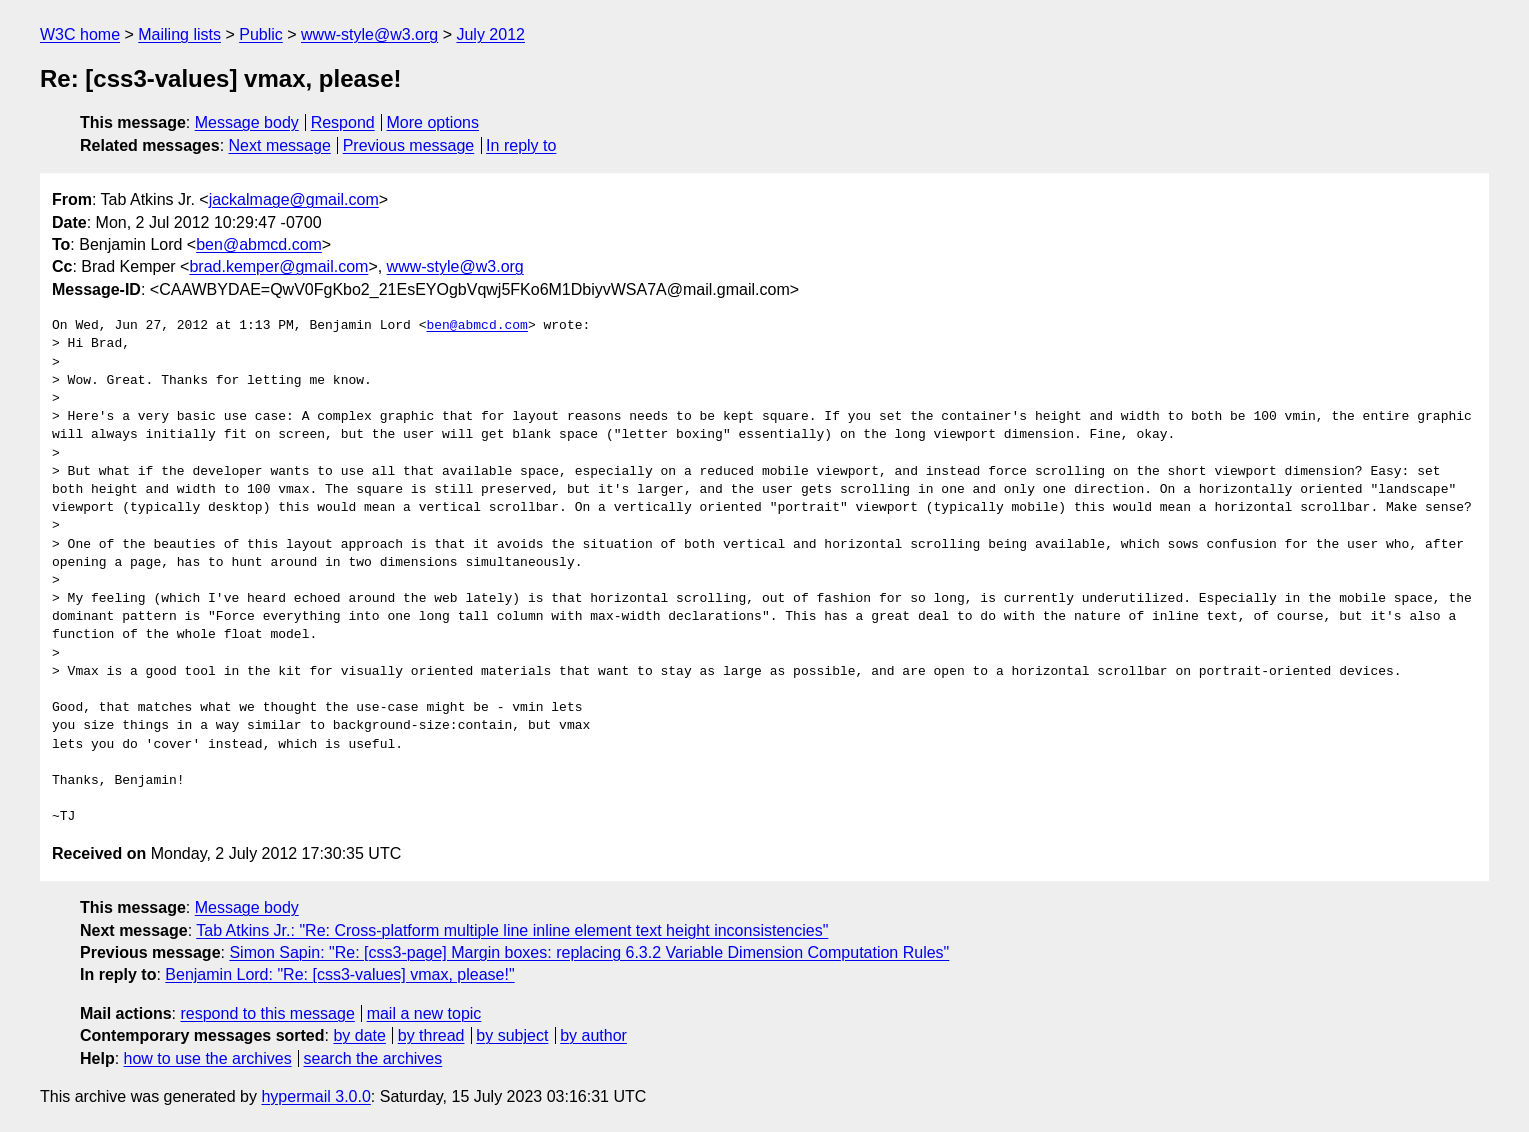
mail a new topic (424, 1013)
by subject (512, 1035)
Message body (247, 122)
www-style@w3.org (369, 34)
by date (359, 1035)
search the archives (373, 1058)
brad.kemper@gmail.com (278, 266)
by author (593, 1035)
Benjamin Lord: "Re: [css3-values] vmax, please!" (339, 974)
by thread (431, 1035)
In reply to (521, 145)
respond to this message (267, 1013)
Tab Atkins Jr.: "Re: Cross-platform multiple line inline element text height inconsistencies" (512, 930)
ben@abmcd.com (259, 244)
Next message (280, 145)
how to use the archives (208, 1058)
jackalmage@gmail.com (294, 199)
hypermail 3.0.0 (315, 1096)
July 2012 (490, 34)
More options (433, 122)
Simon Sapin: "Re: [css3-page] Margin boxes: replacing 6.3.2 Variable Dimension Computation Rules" (589, 952)
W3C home (80, 34)
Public (261, 34)
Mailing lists (179, 34)
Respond (343, 122)
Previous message (409, 145)
